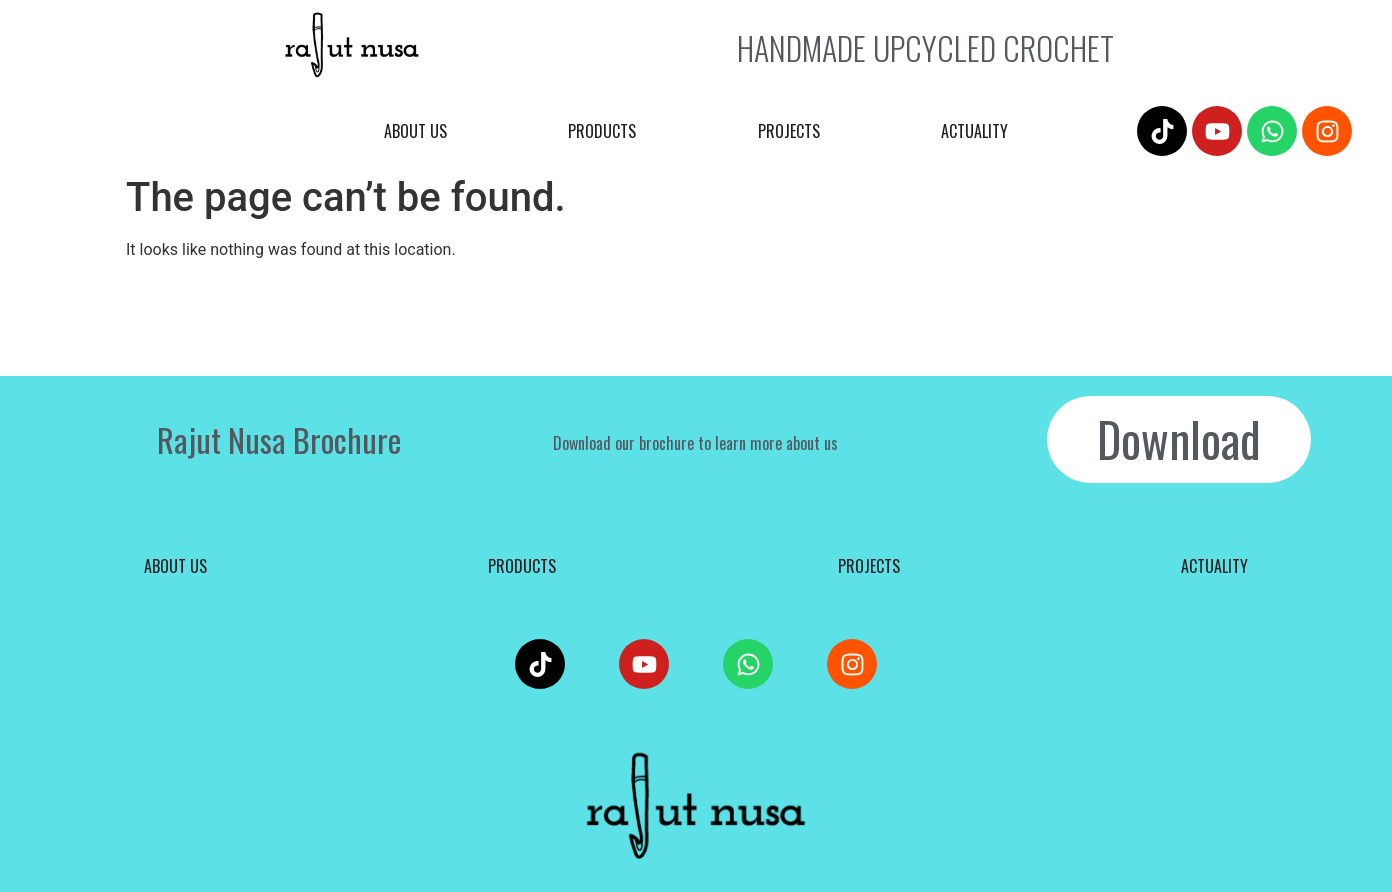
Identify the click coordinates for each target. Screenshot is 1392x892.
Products (602, 131)
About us (415, 131)
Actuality (974, 131)
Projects (789, 131)
